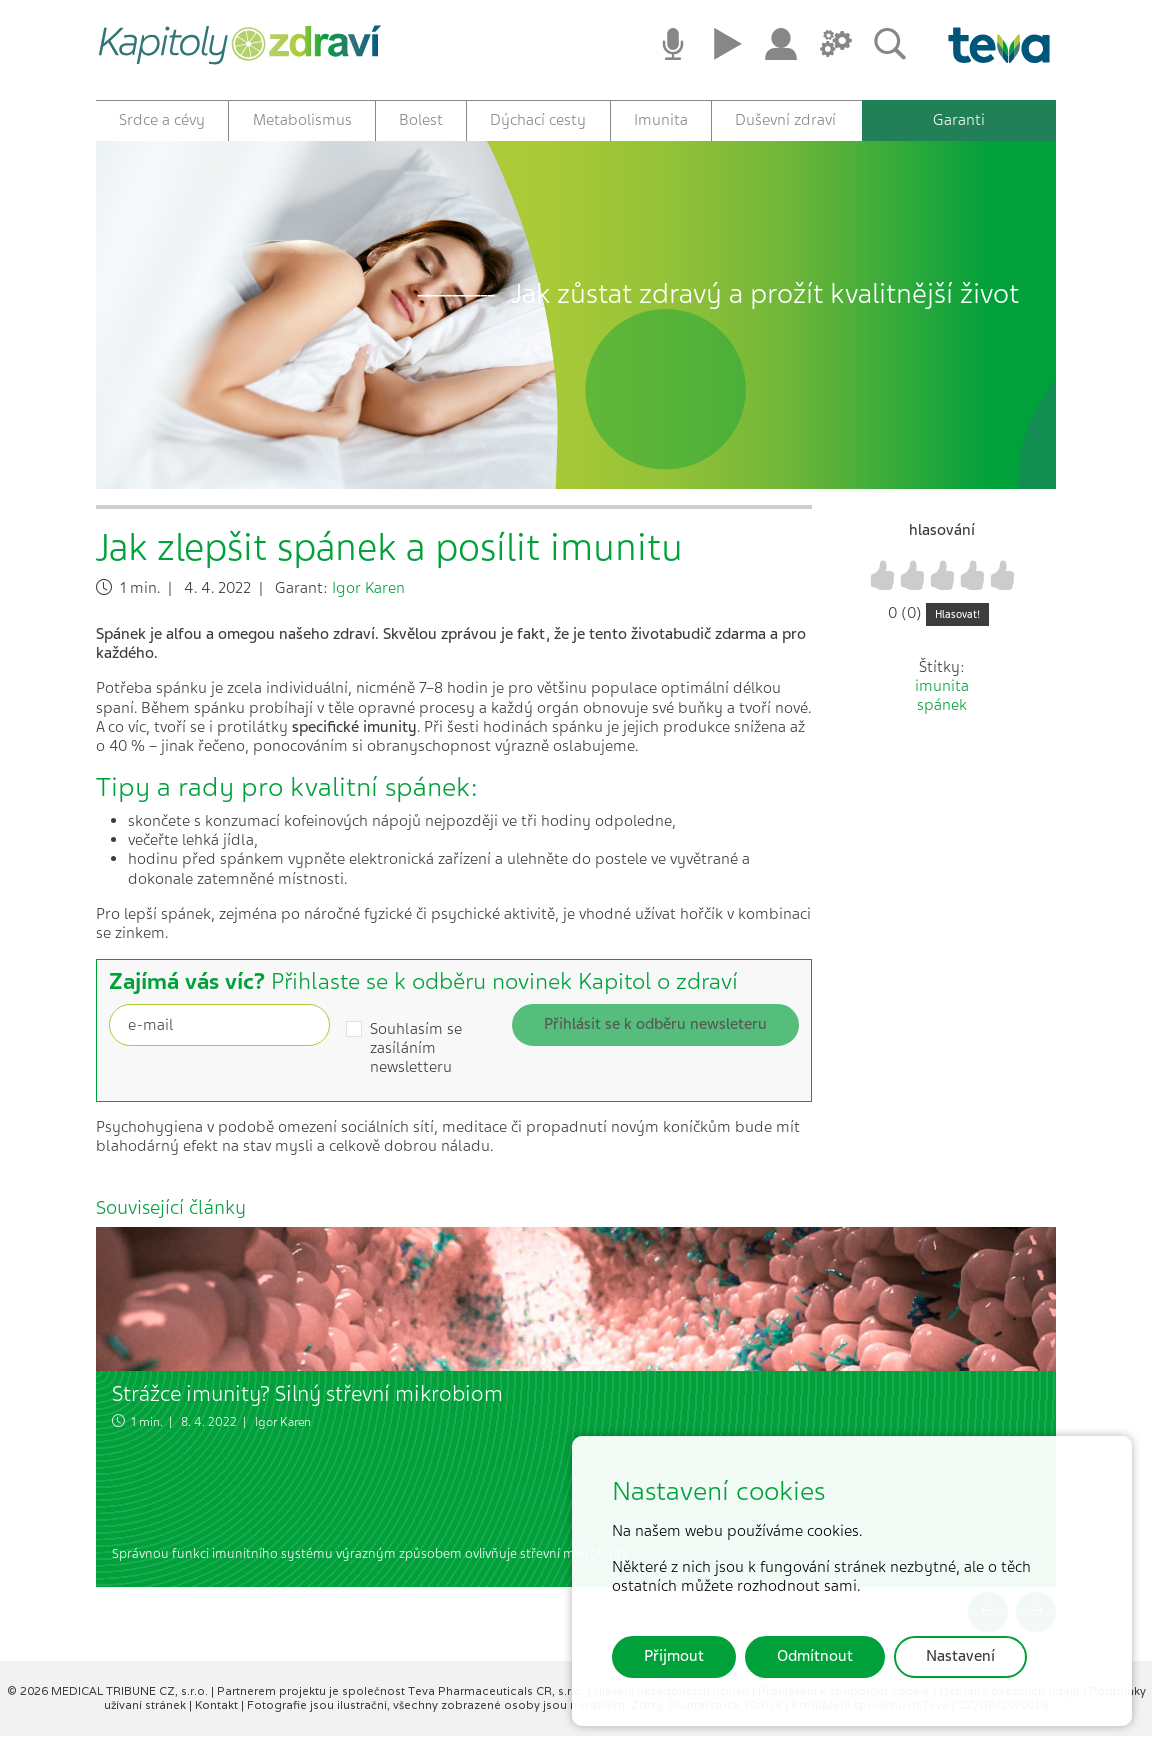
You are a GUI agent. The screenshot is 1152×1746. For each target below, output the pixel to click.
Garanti (959, 120)
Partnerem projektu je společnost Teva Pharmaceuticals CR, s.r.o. (402, 1702)
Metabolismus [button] (302, 120)
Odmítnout (815, 1656)
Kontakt (218, 1715)
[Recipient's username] (219, 1035)
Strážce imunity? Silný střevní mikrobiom (307, 1404)
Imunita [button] (661, 120)
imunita (942, 697)
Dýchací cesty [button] (538, 120)
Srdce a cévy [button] (162, 120)
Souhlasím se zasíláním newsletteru (416, 1058)
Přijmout (674, 1656)
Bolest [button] (421, 120)
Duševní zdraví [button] (785, 120)
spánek (942, 716)
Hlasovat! (957, 624)
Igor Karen (368, 598)
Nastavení (960, 1656)
